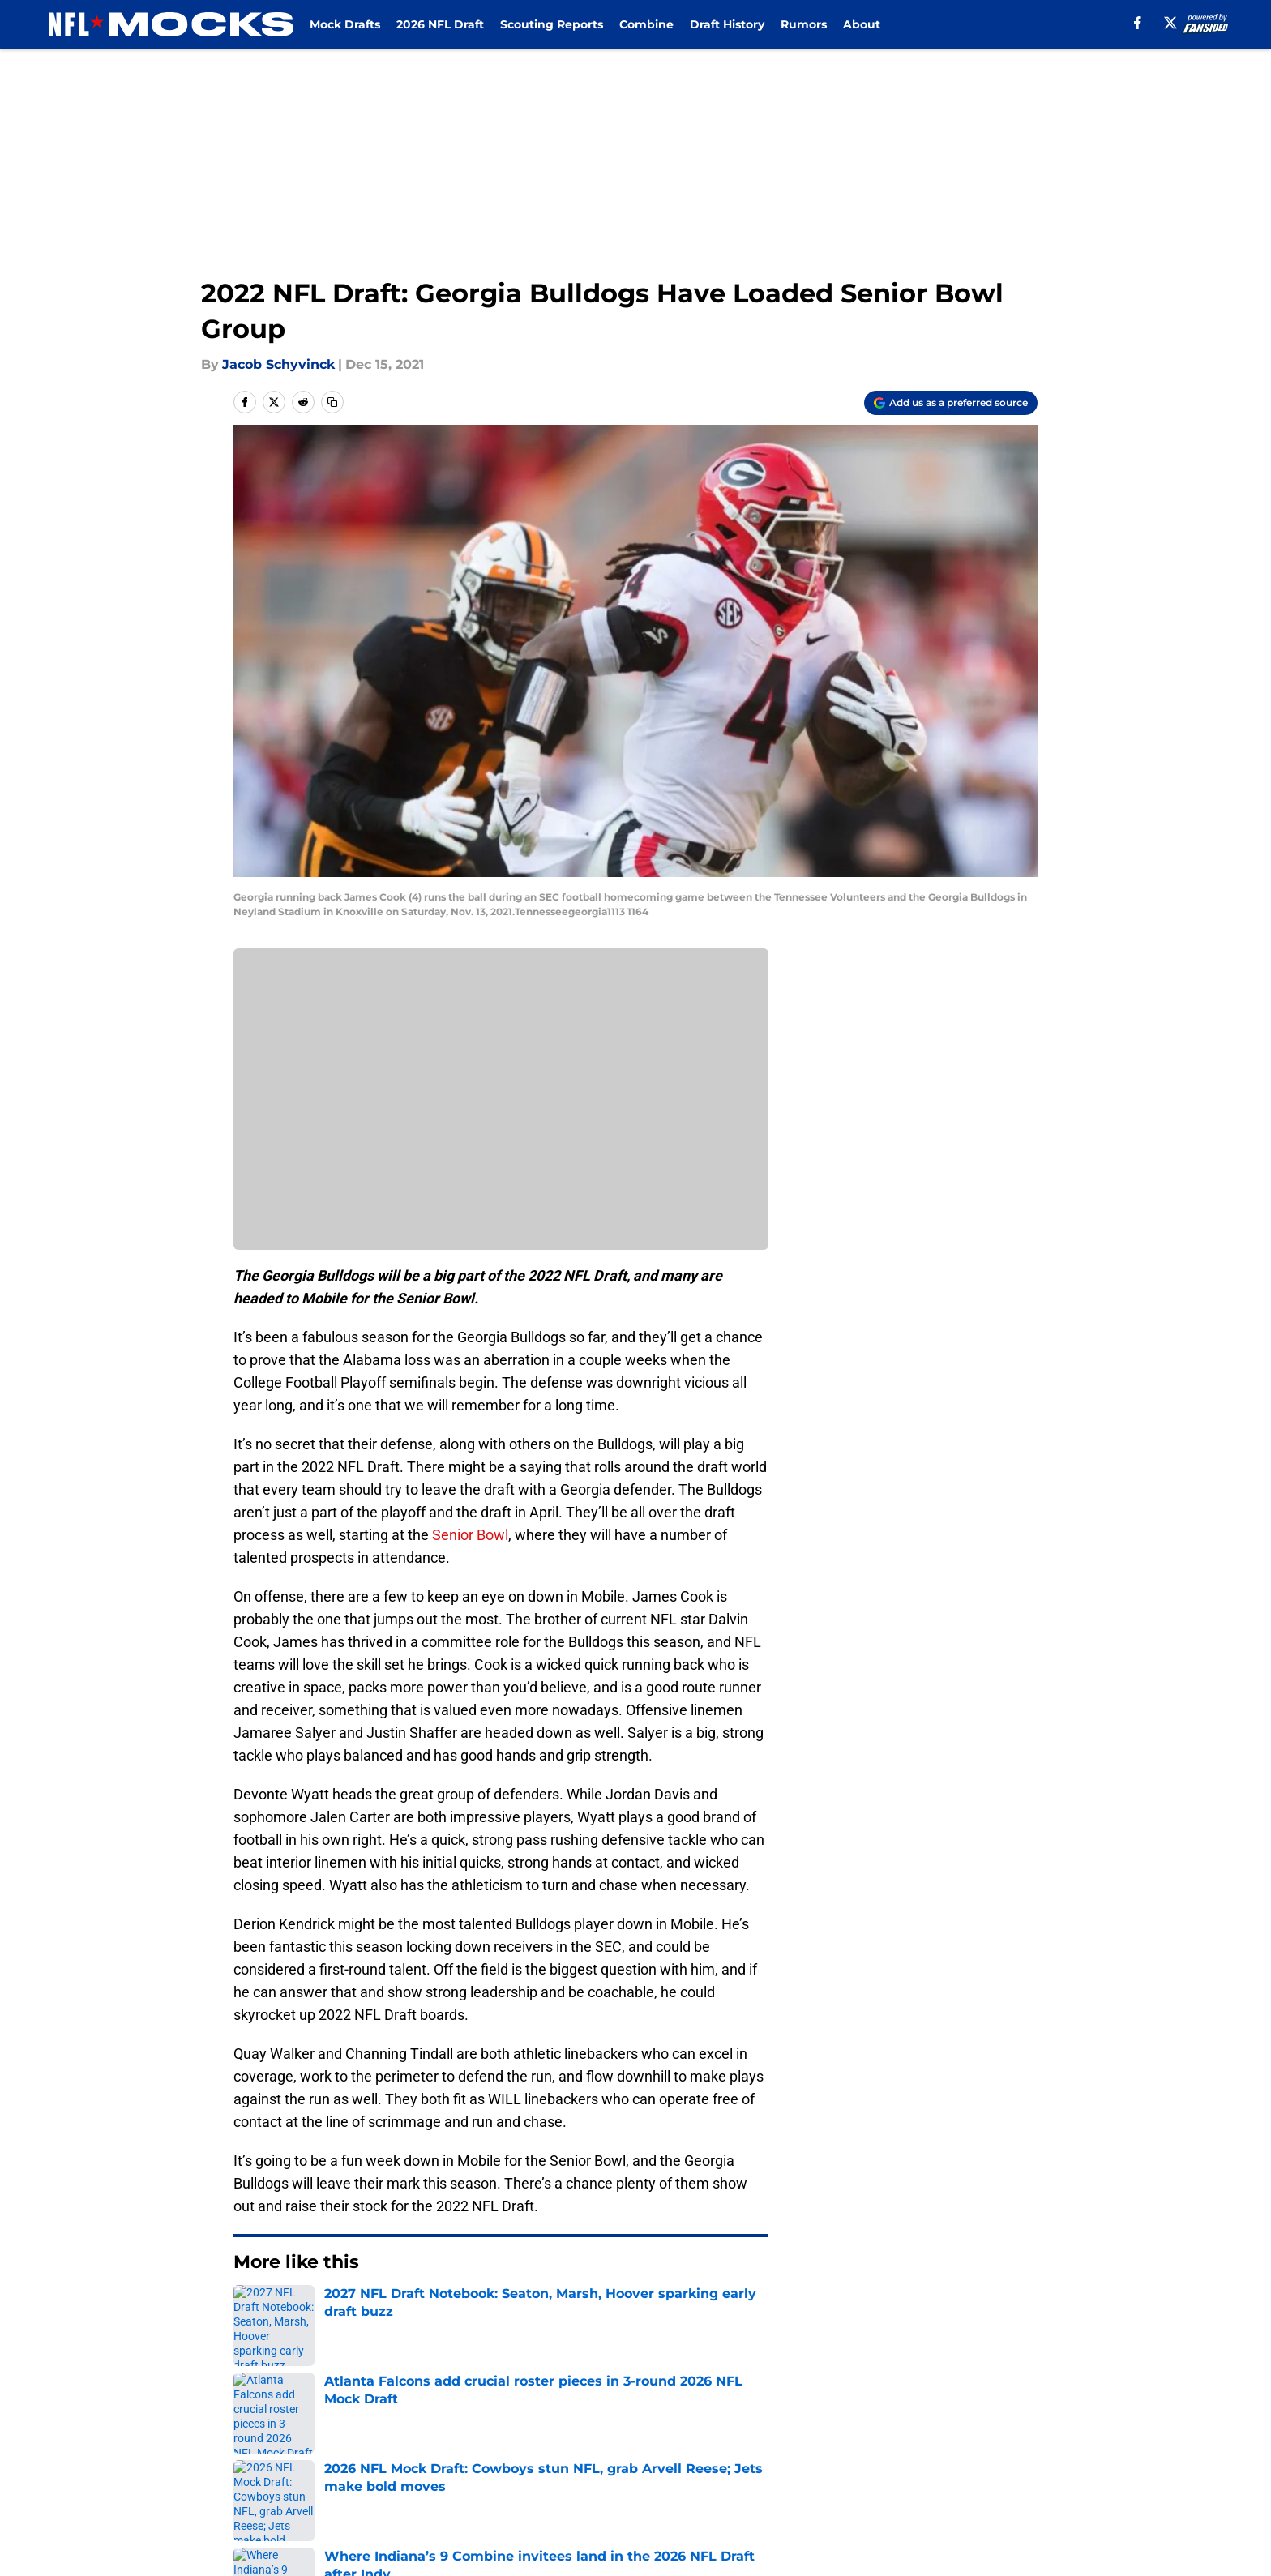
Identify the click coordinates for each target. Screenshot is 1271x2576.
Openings (478, 2424)
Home (251, 2311)
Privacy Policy (492, 2454)
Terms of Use (644, 2454)
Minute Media (147, 2528)
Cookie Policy (818, 2454)
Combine (646, 24)
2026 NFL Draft (440, 24)
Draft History (727, 24)
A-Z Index (479, 2484)
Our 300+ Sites (822, 2424)
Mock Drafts (345, 24)
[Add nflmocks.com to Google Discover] (951, 403)
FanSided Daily (981, 2424)
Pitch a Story (271, 2454)
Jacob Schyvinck (278, 364)
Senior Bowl (470, 1534)
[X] (1170, 22)
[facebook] (1137, 22)
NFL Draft (314, 2311)
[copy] (332, 402)
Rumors (804, 24)
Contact (627, 2424)
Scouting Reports (551, 24)
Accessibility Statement (307, 2484)
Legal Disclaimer (987, 2454)
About (861, 24)
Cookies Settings (655, 2484)
